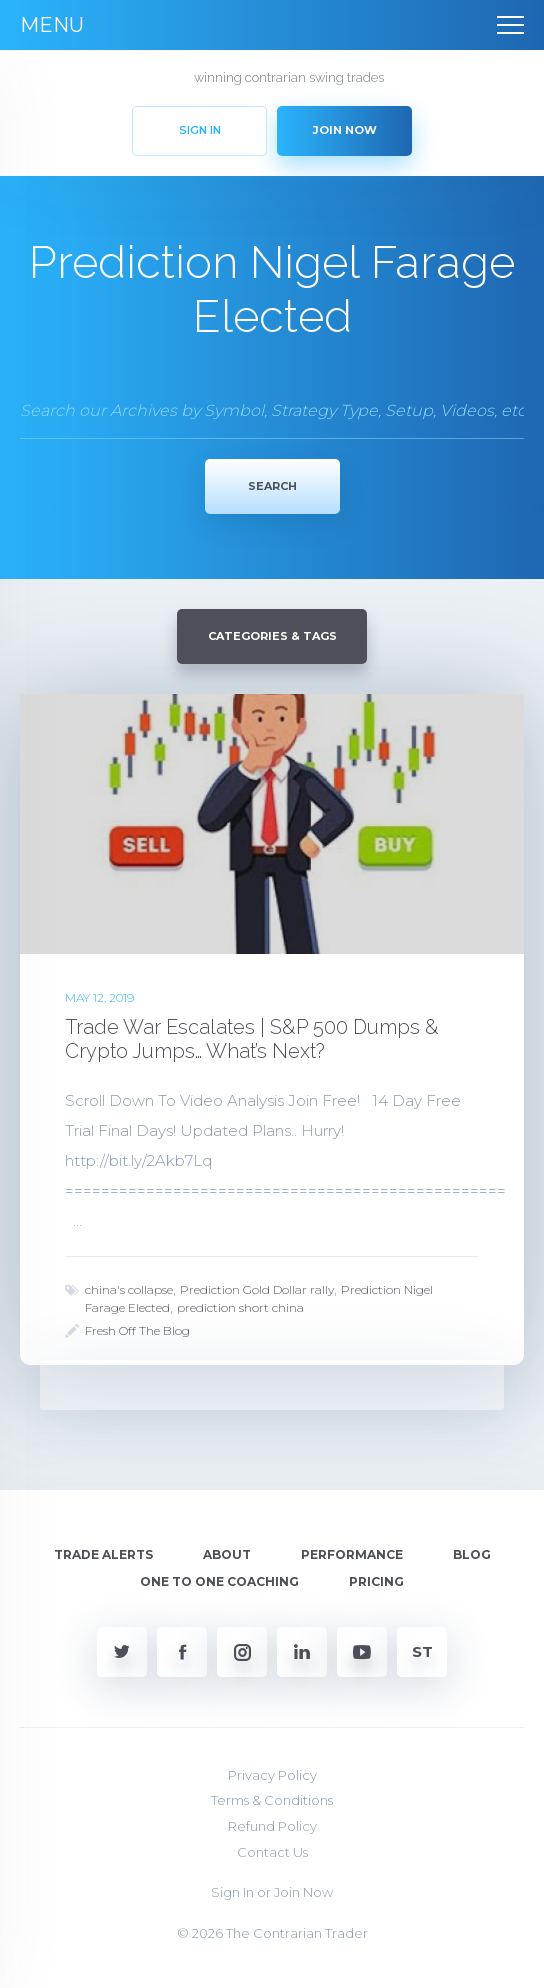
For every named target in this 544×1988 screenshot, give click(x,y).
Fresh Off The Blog (137, 1330)
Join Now (303, 1892)
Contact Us (272, 1852)
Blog (472, 1554)
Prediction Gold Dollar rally (257, 1289)
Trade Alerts (103, 1554)
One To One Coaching (219, 1581)
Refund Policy (272, 1826)
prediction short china (240, 1307)
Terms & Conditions (272, 1800)
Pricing (376, 1581)
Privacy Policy (272, 1775)
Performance (352, 1554)
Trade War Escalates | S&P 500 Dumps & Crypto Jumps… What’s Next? (252, 1039)
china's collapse (129, 1289)
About (227, 1554)
